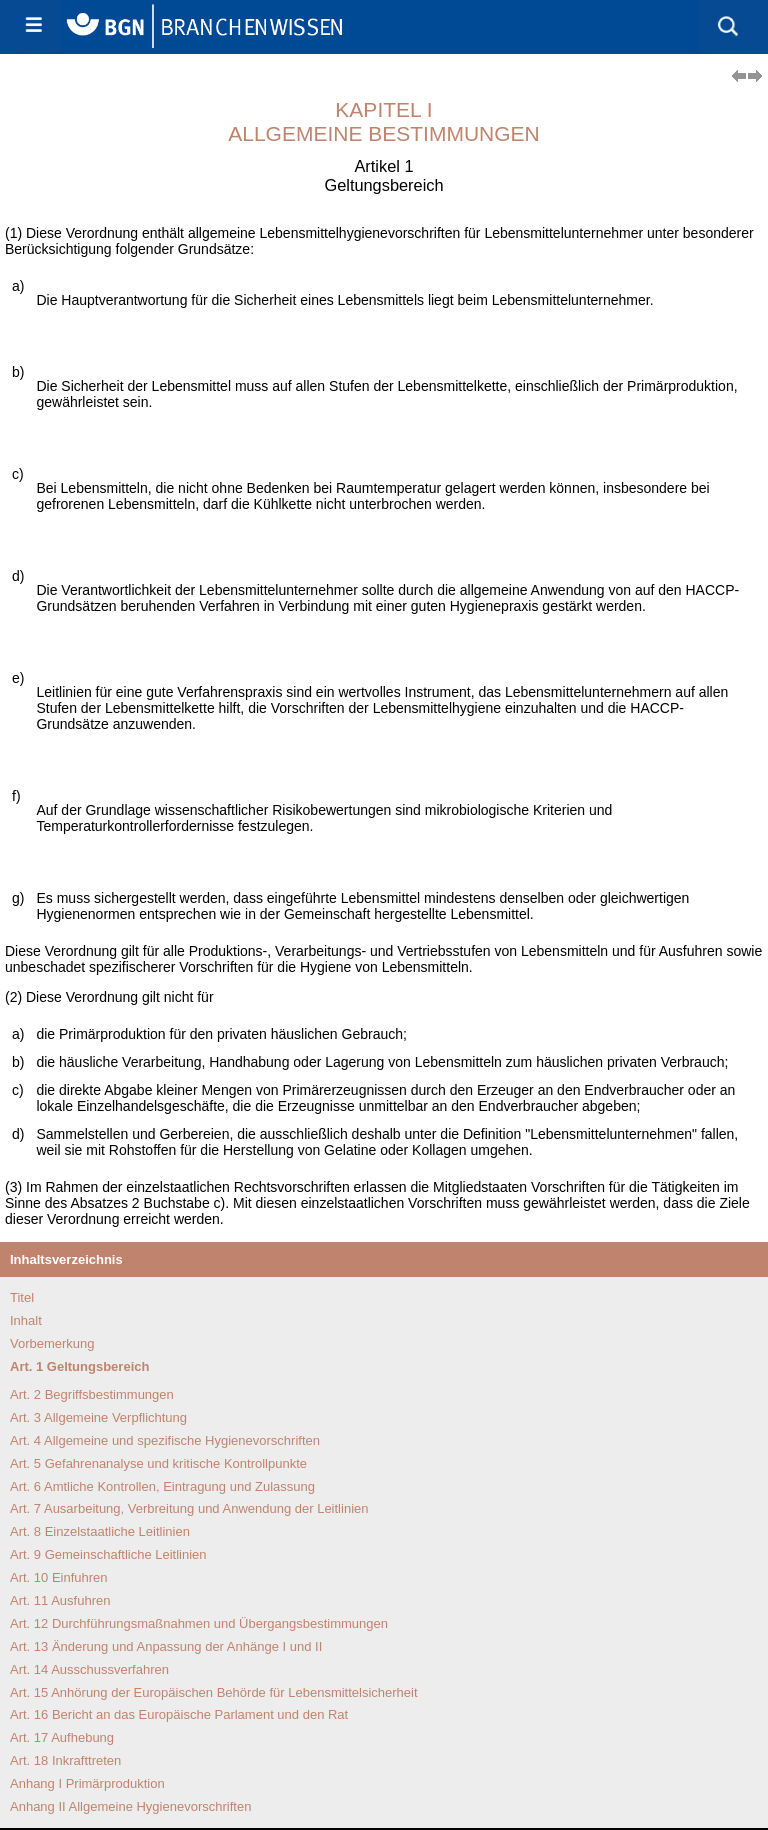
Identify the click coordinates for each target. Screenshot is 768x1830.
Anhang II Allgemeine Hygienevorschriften (130, 1806)
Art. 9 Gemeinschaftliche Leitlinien (108, 1554)
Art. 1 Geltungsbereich (79, 1366)
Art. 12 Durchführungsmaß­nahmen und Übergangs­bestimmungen (199, 1623)
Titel (22, 1297)
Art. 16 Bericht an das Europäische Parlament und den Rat (179, 1714)
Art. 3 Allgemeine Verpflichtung (98, 1417)
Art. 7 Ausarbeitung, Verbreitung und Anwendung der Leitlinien (189, 1508)
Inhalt (26, 1320)
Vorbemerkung (52, 1343)
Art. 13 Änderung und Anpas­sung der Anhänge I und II (166, 1646)
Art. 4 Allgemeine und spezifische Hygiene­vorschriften (165, 1440)
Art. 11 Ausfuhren (60, 1600)
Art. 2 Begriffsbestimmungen (92, 1394)
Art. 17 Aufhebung (62, 1737)
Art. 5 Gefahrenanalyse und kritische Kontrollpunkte (158, 1463)
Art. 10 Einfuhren (59, 1577)
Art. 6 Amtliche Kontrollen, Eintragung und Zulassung (162, 1486)
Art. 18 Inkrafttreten (65, 1760)
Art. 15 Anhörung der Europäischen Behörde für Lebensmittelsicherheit (214, 1692)
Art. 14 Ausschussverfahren (89, 1669)
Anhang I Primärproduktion (87, 1783)
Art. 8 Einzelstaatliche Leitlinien (100, 1531)
